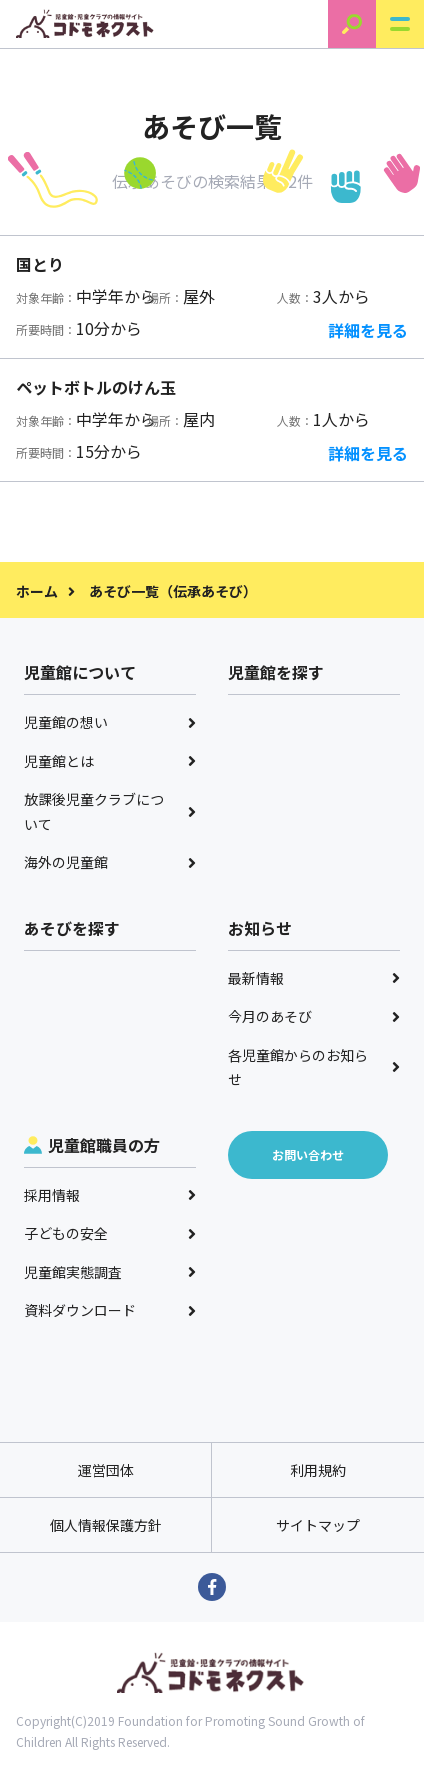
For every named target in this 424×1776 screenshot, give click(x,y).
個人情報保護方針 (106, 1525)
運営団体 (106, 1470)
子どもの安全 (110, 1233)
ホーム (37, 591)
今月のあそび (314, 1016)
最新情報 (314, 978)
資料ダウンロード (110, 1310)
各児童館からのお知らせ (314, 1067)
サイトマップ (318, 1525)
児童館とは (110, 761)
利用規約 (318, 1470)
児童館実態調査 (110, 1272)
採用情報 (110, 1195)
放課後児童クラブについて (110, 811)
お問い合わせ (308, 1154)
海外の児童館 (110, 862)
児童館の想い (110, 722)
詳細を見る (368, 330)
